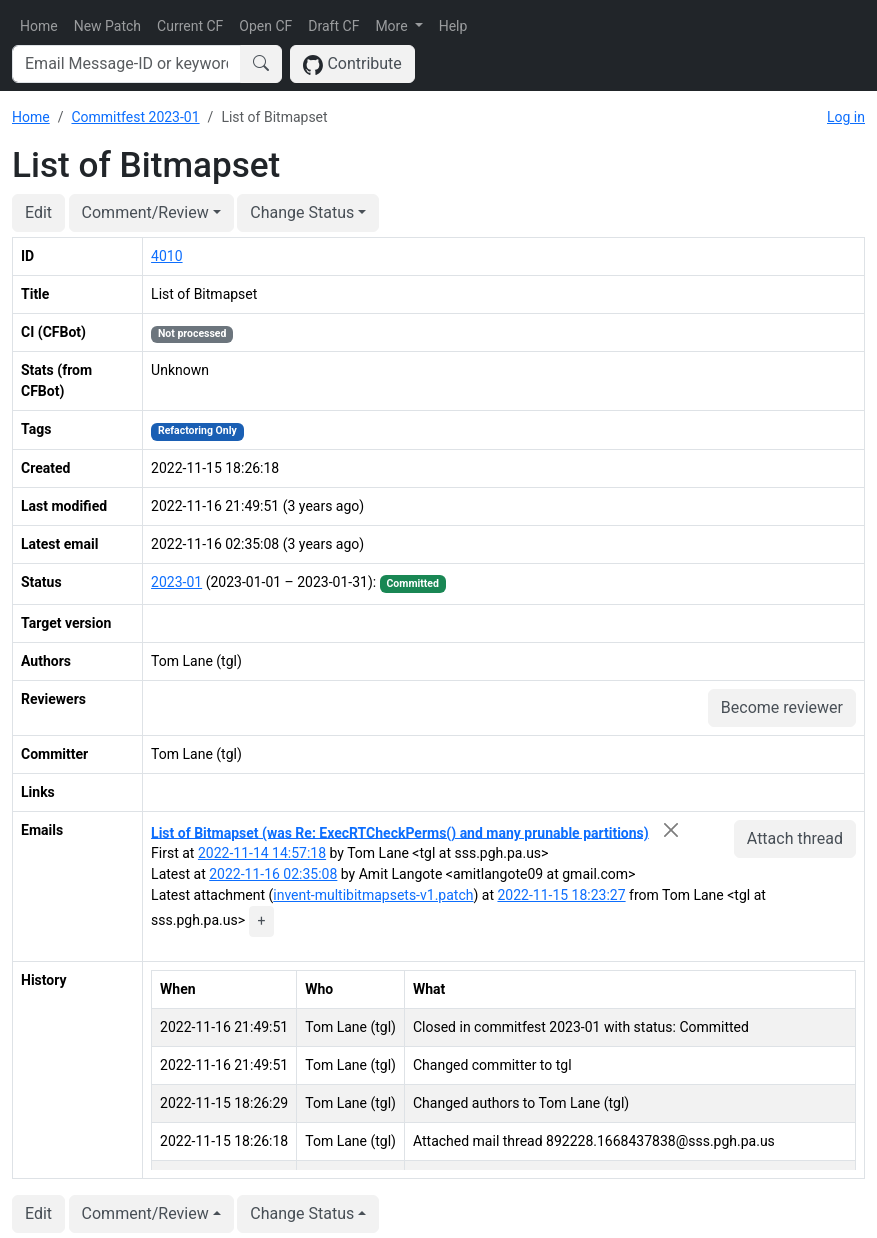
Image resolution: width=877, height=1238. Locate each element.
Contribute (352, 64)
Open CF (265, 26)
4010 (166, 256)
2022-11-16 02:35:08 (273, 874)
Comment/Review (145, 212)
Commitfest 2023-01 (135, 117)
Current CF (190, 26)
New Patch (107, 26)
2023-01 (176, 582)
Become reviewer (782, 707)
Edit (38, 212)
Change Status (302, 212)
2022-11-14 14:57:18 (262, 853)
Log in (846, 117)
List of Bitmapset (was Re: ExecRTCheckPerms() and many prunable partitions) (400, 832)
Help (453, 26)
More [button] (393, 26)
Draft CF (333, 26)
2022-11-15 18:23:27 (561, 895)
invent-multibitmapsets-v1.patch (373, 895)
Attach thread (795, 838)
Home (39, 26)
